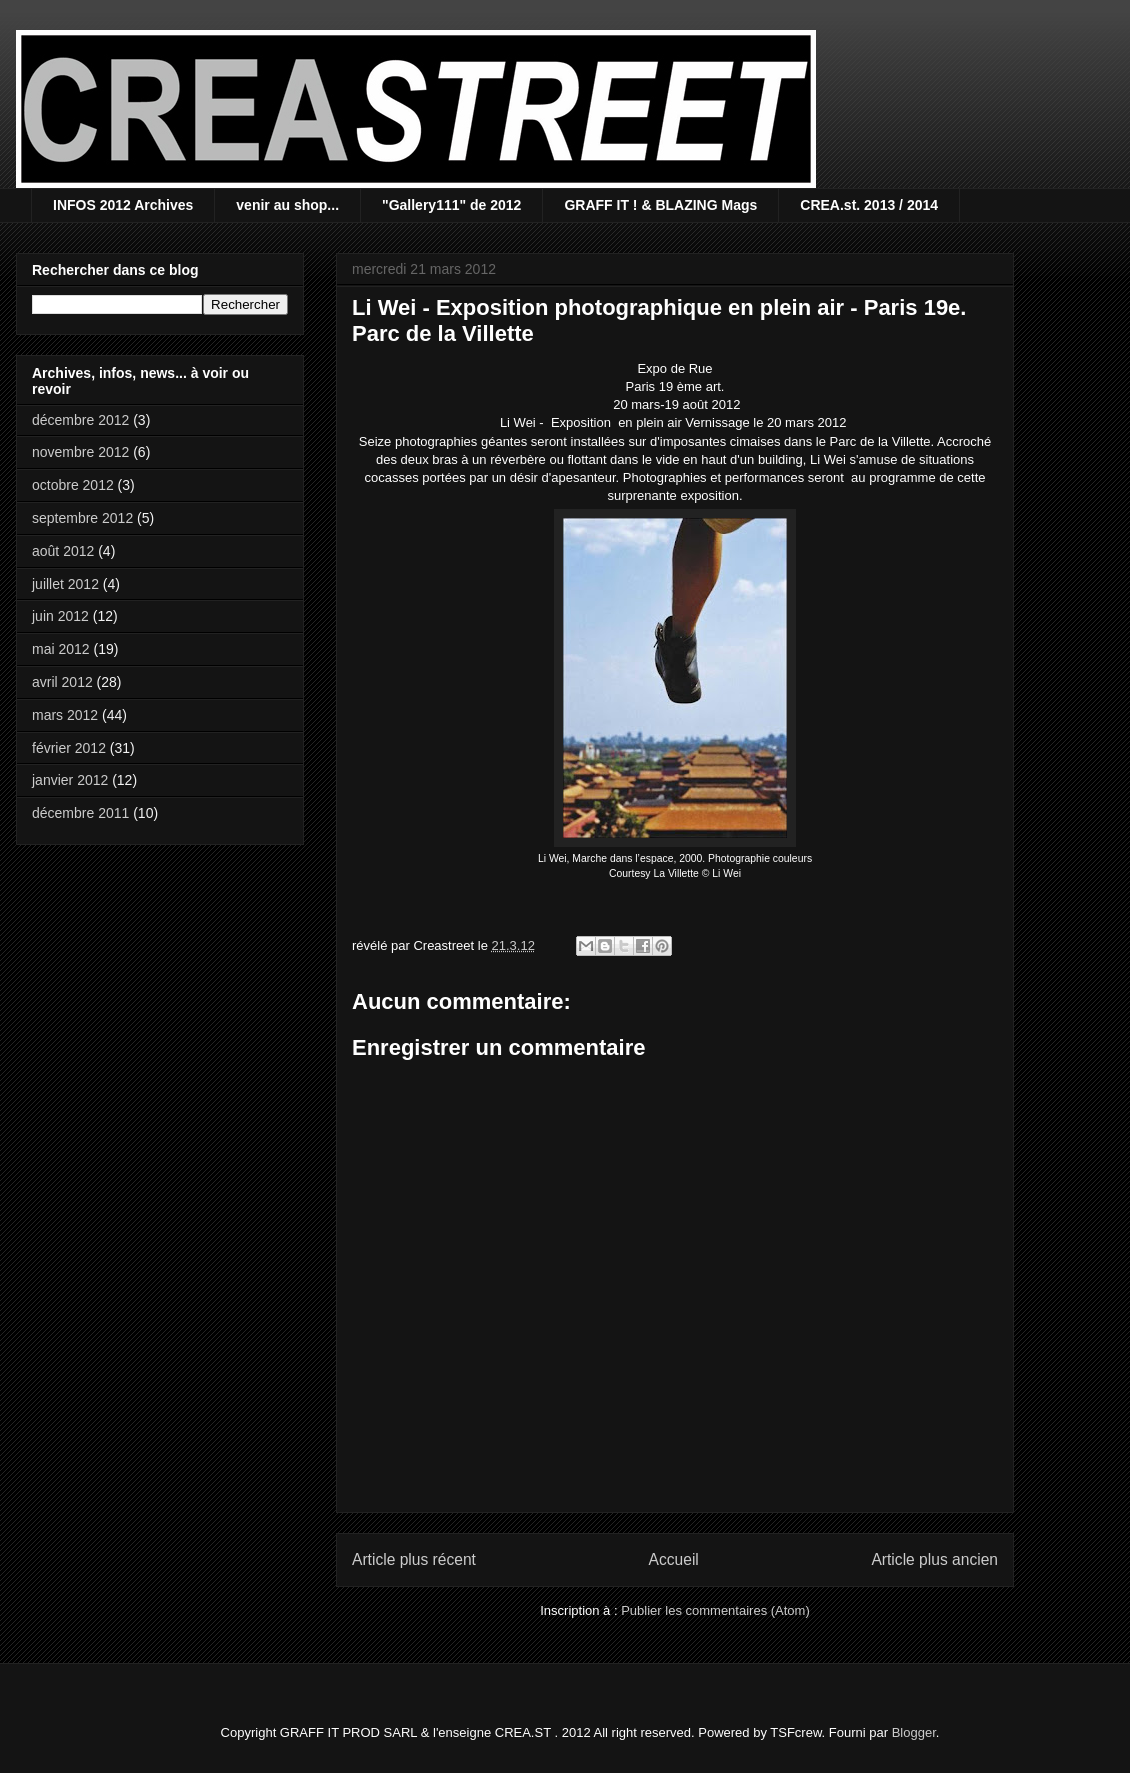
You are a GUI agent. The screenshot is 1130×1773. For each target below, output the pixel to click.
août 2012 (63, 551)
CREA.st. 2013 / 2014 (869, 205)
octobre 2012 (73, 485)
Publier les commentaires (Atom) (715, 1610)
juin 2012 (60, 616)
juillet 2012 (65, 584)
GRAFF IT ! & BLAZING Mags (660, 205)
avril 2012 (62, 682)
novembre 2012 (80, 452)
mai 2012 (61, 649)
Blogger (914, 1732)
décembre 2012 (80, 420)
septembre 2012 (82, 518)
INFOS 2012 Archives (123, 205)
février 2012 (69, 748)
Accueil (674, 1559)
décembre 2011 (80, 813)
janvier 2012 (70, 780)
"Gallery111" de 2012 (451, 205)
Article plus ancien (934, 1559)
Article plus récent (414, 1559)
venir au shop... (287, 205)
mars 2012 (65, 715)
